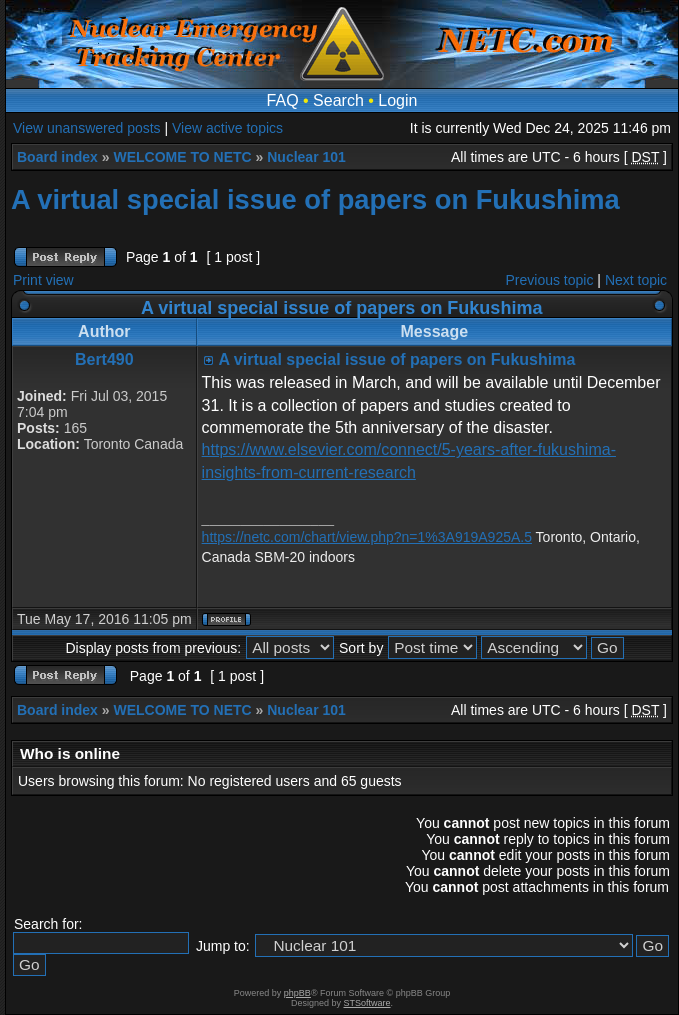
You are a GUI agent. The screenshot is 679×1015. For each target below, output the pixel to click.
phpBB (297, 993)
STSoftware (367, 1003)
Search (338, 100)
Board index (57, 157)
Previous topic (550, 280)
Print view (43, 280)
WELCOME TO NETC (182, 157)
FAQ (283, 100)
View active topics (227, 128)
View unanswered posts (87, 128)
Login (397, 100)
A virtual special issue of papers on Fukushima (315, 199)
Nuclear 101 (306, 157)
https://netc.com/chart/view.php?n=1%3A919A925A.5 (367, 537)
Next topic (636, 280)
